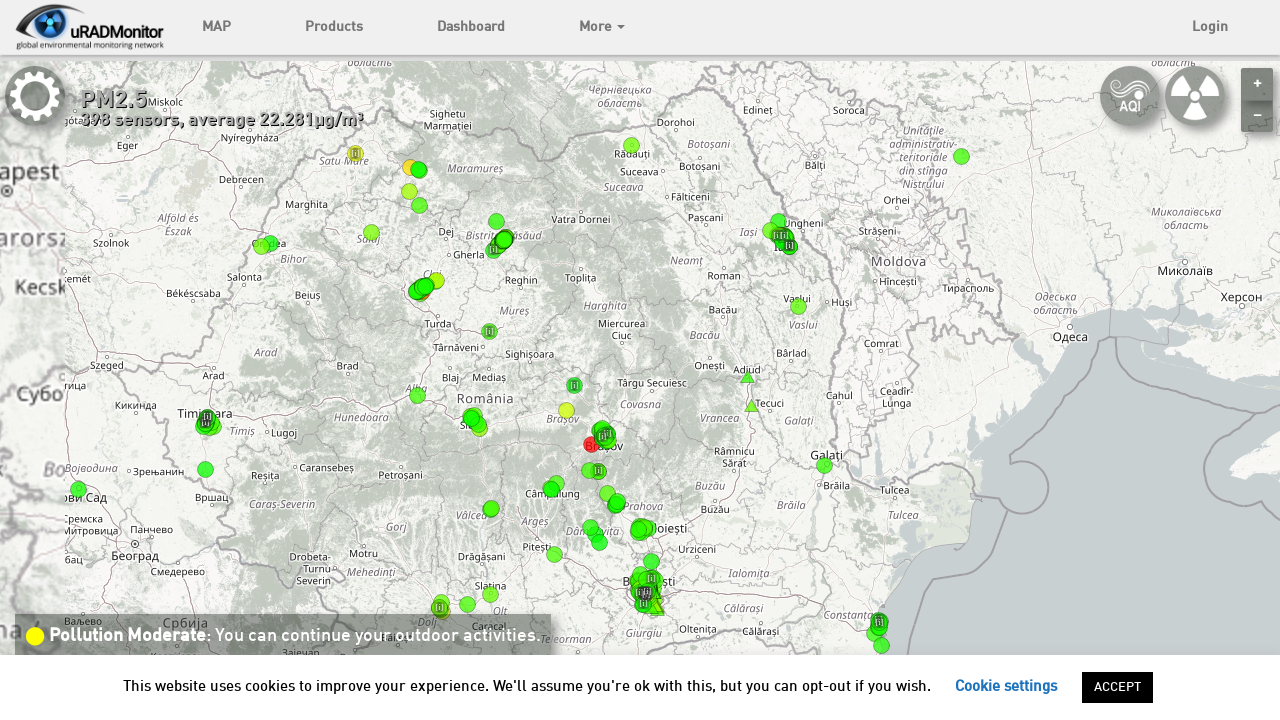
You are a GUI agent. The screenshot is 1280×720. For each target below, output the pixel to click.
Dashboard (471, 27)
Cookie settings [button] (1006, 687)
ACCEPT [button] (1117, 687)
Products (334, 27)
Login (1210, 27)
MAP (216, 27)
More (602, 27)
